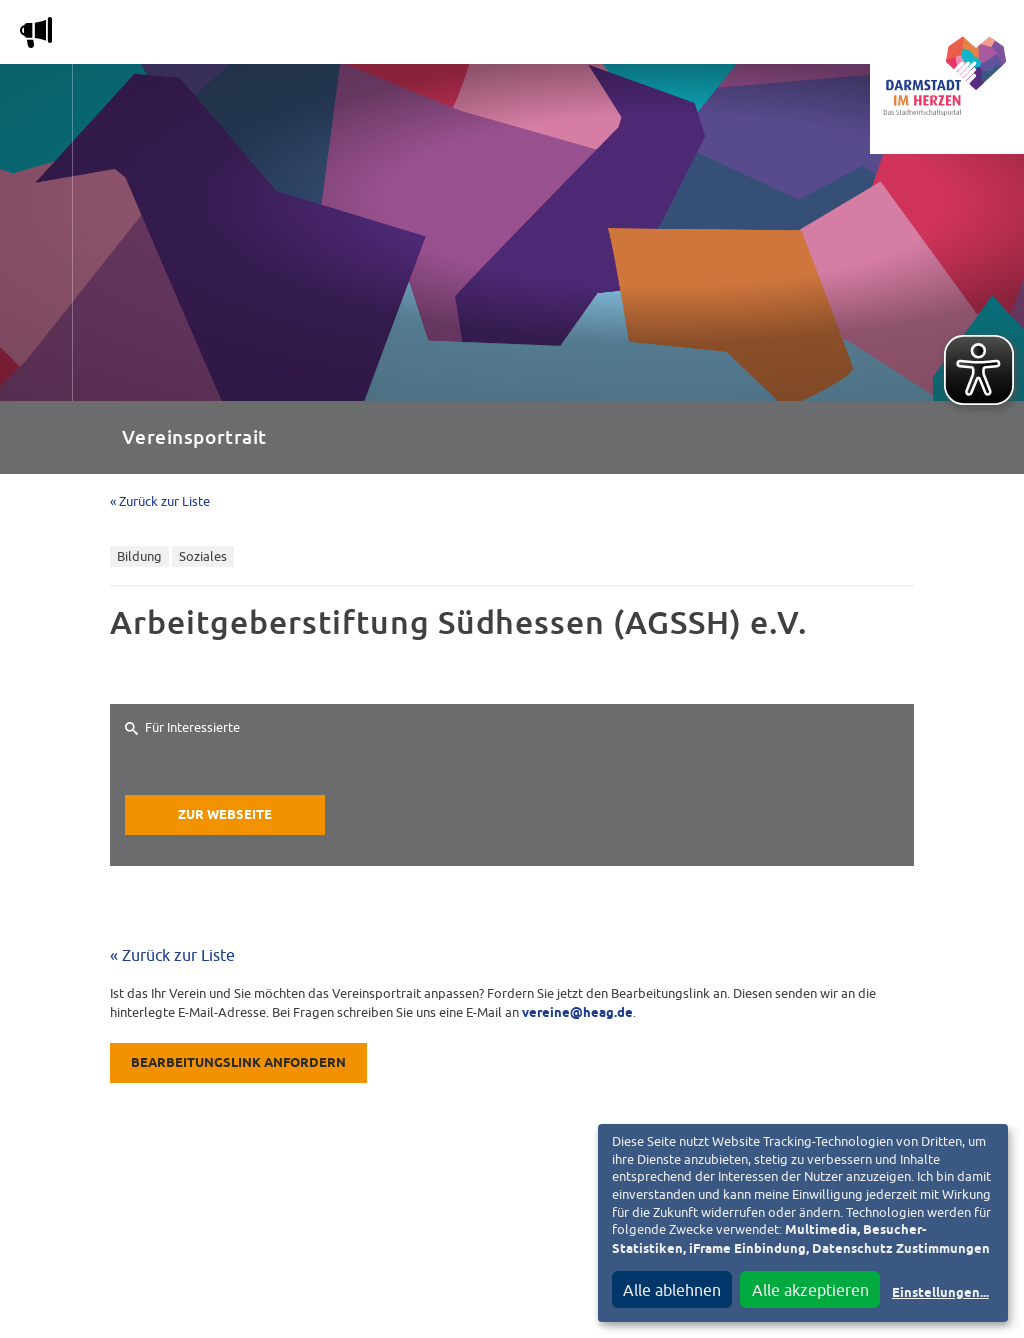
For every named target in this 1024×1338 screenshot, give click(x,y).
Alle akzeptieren (810, 1290)
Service (709, 36)
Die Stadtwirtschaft (370, 36)
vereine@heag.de (577, 1013)
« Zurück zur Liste (160, 501)
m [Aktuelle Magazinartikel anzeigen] (36, 32)
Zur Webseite (225, 815)
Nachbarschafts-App (564, 36)
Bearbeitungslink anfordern (238, 1063)
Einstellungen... (940, 1293)
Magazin (224, 36)
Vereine (802, 36)
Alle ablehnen (672, 1290)
